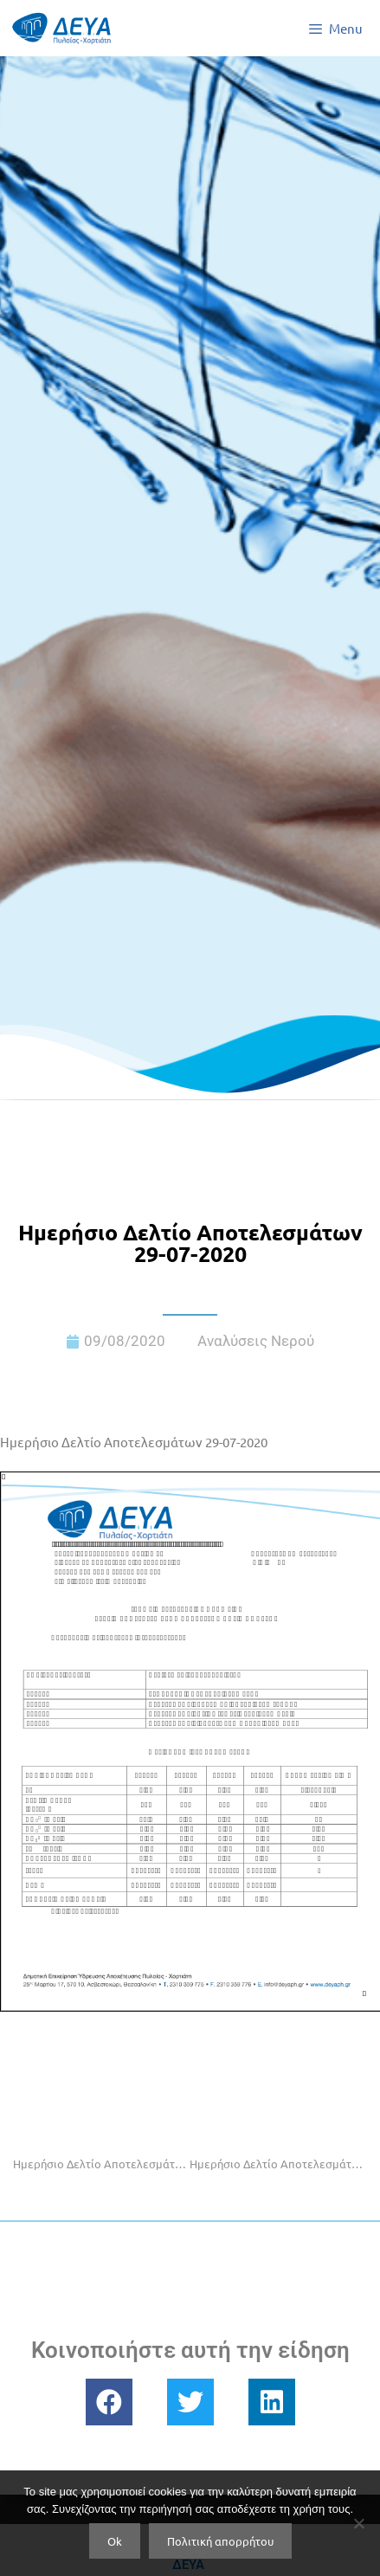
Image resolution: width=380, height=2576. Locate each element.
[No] (358, 2523)
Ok (114, 2541)
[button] (109, 2402)
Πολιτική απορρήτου (220, 2541)
